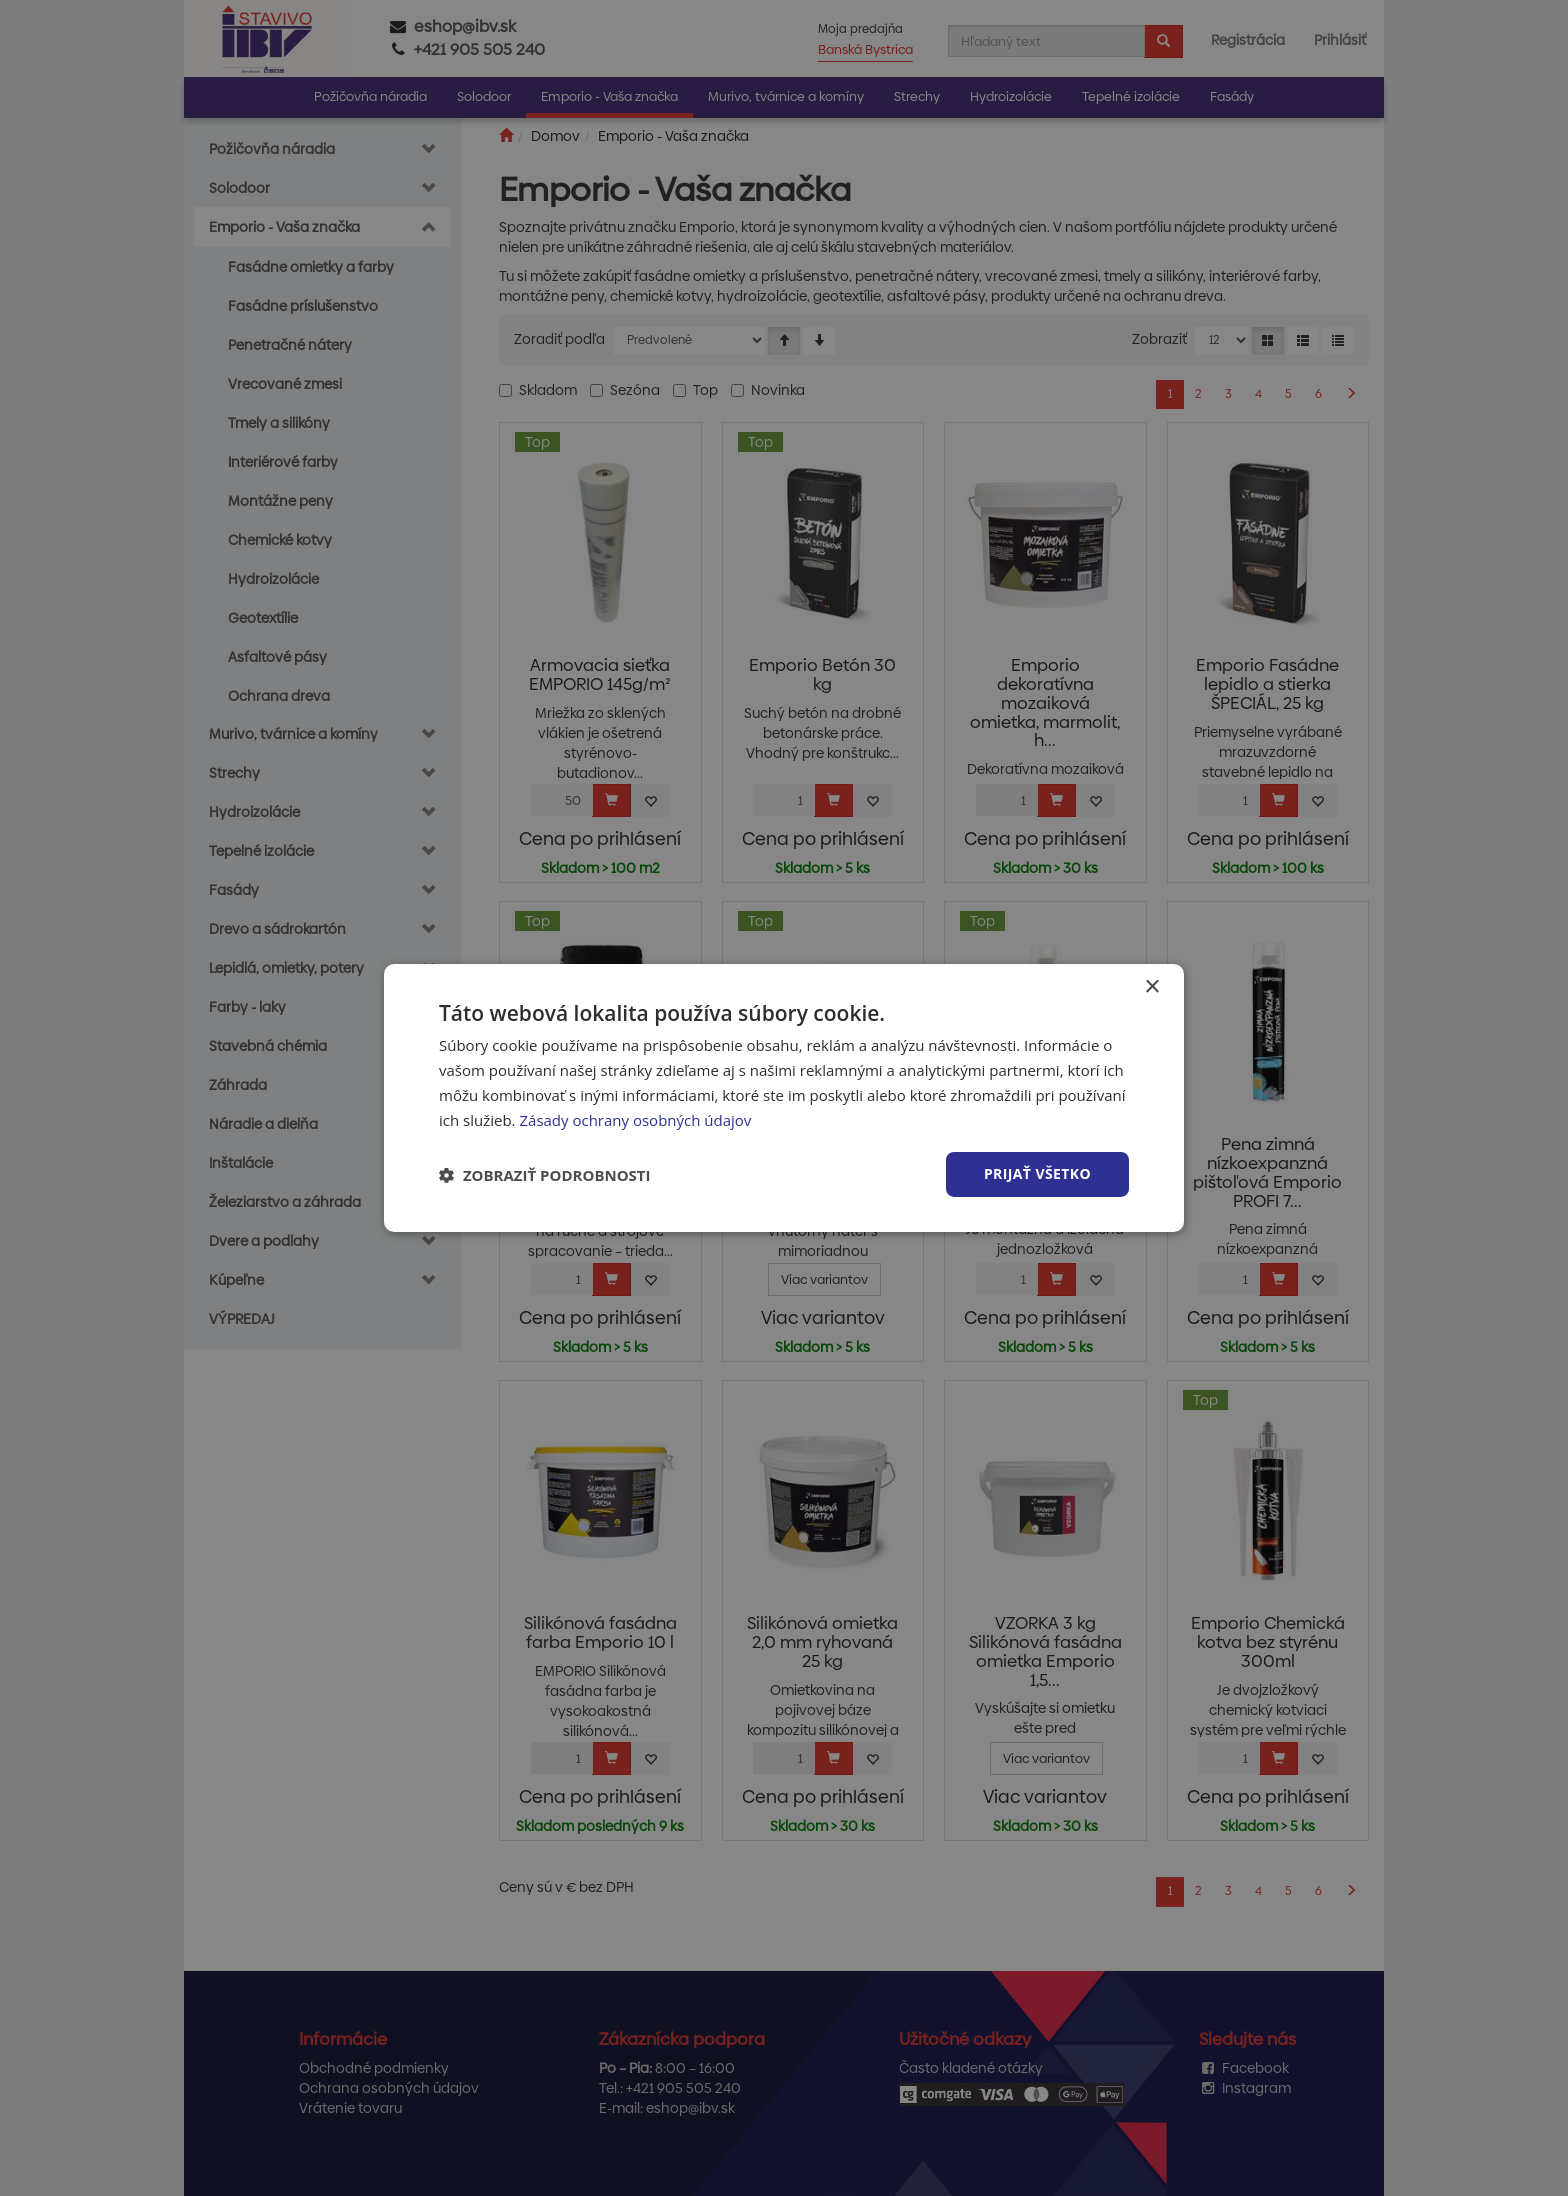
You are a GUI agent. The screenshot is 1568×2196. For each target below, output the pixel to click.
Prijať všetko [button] (1037, 1173)
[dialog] (784, 1098)
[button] (545, 1175)
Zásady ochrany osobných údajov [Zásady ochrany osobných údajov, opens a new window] (635, 1120)
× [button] (1151, 987)
